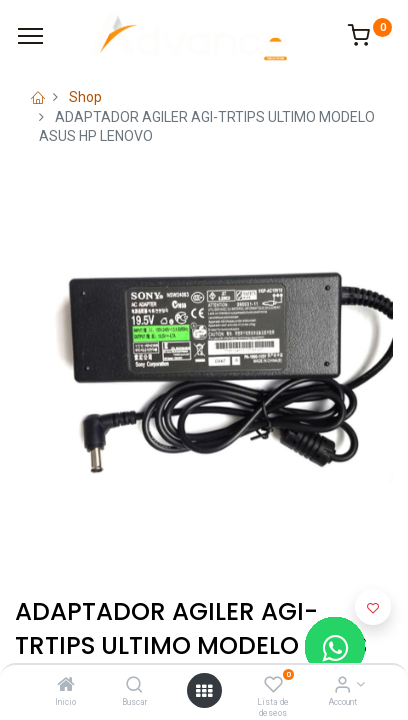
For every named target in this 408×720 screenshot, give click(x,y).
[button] (373, 607)
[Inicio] (66, 686)
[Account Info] (342, 686)
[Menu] (30, 36)
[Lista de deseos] (273, 686)
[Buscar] (134, 686)
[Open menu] (204, 691)
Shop (85, 97)
